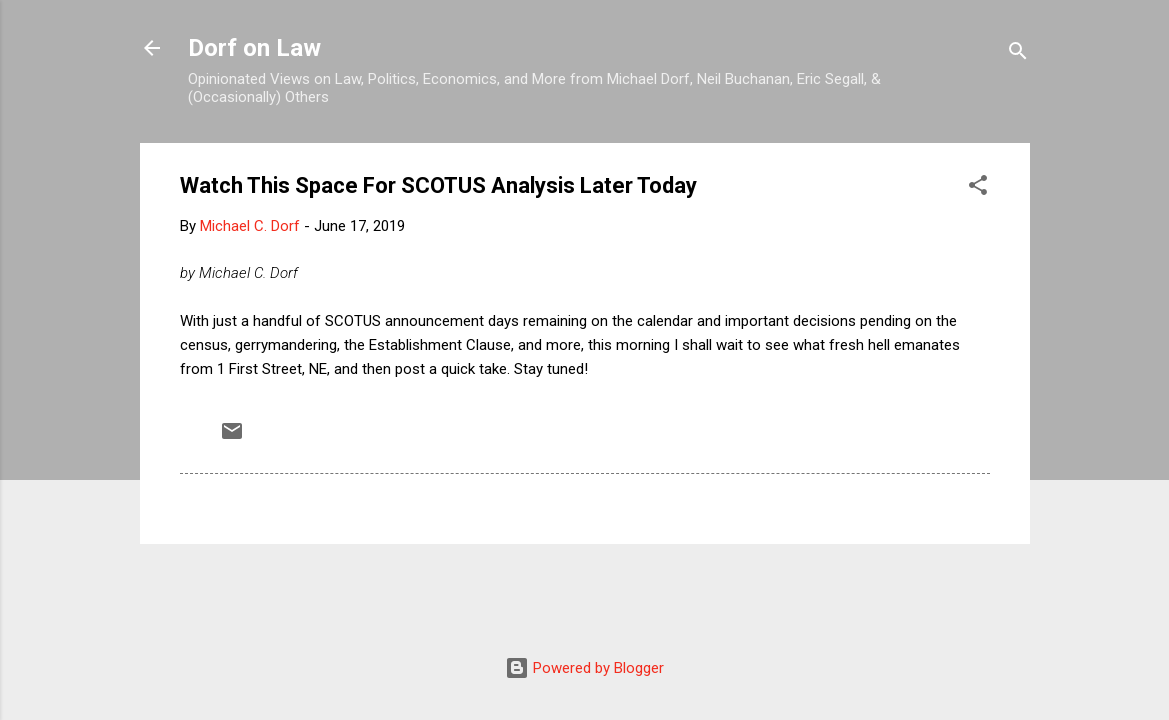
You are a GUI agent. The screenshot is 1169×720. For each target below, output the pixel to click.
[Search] (1018, 54)
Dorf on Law (254, 48)
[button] (978, 188)
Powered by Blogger (584, 668)
